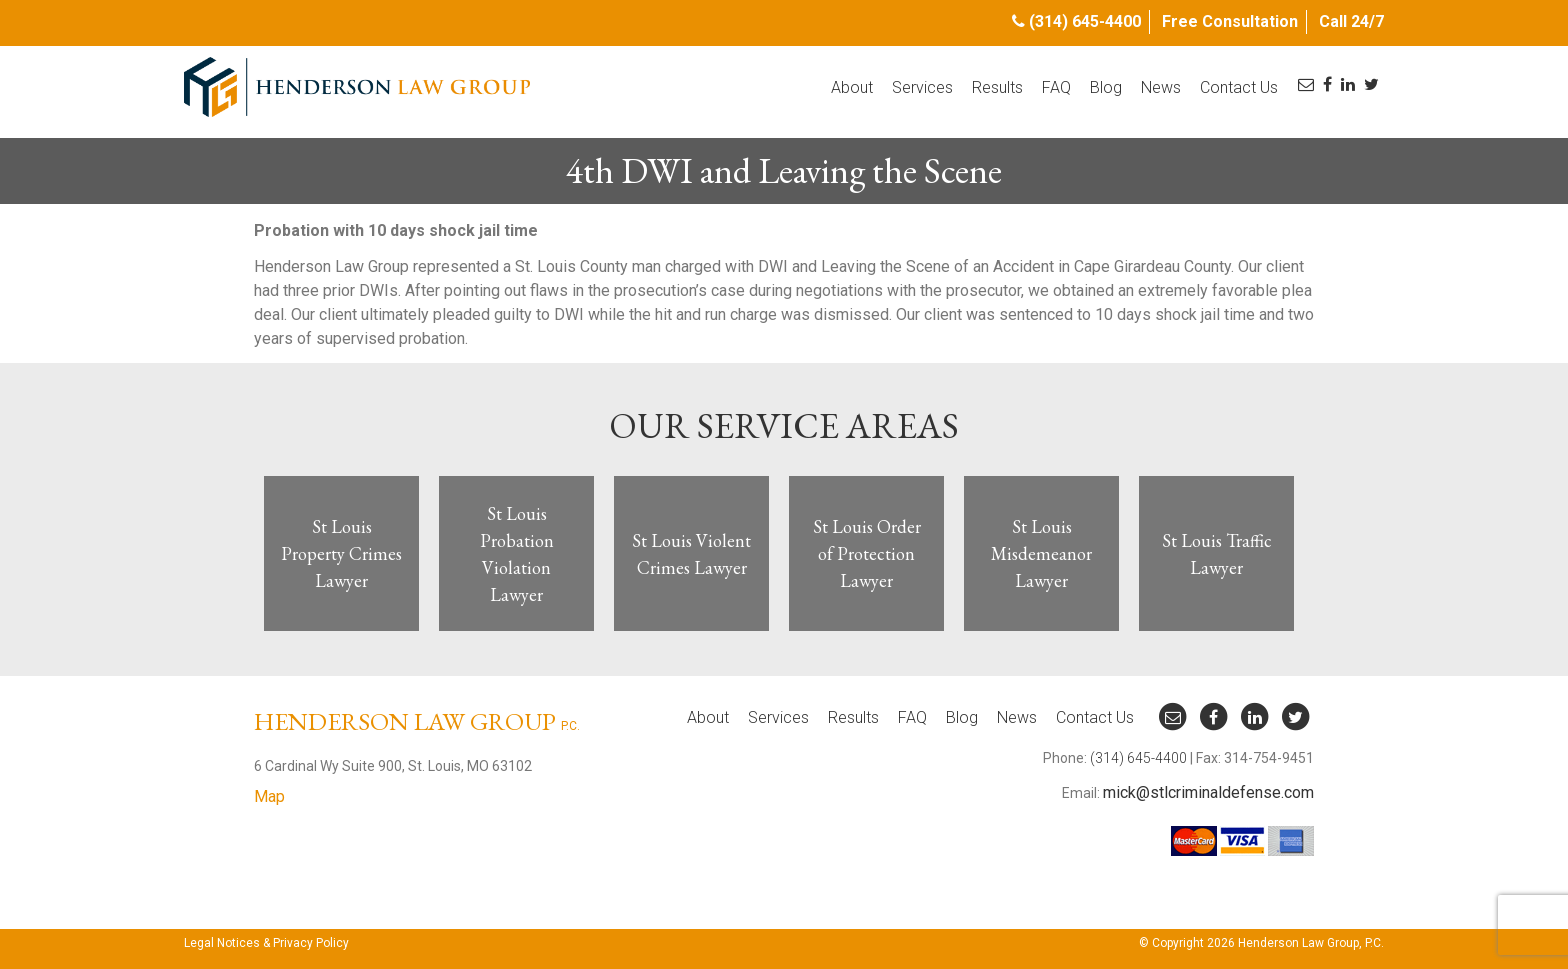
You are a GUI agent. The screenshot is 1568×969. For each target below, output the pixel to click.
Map (269, 796)
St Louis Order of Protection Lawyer (867, 553)
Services (922, 87)
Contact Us (1239, 87)
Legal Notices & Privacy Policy (266, 943)
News (1161, 87)
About (852, 87)
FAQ (1056, 87)
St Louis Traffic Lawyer (1217, 554)
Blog (1106, 87)
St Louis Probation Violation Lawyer (517, 554)
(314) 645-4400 (1085, 21)
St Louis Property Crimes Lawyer (341, 553)
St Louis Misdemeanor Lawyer (1041, 553)
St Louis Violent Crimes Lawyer (691, 554)
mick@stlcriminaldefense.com (1208, 792)
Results (997, 87)
